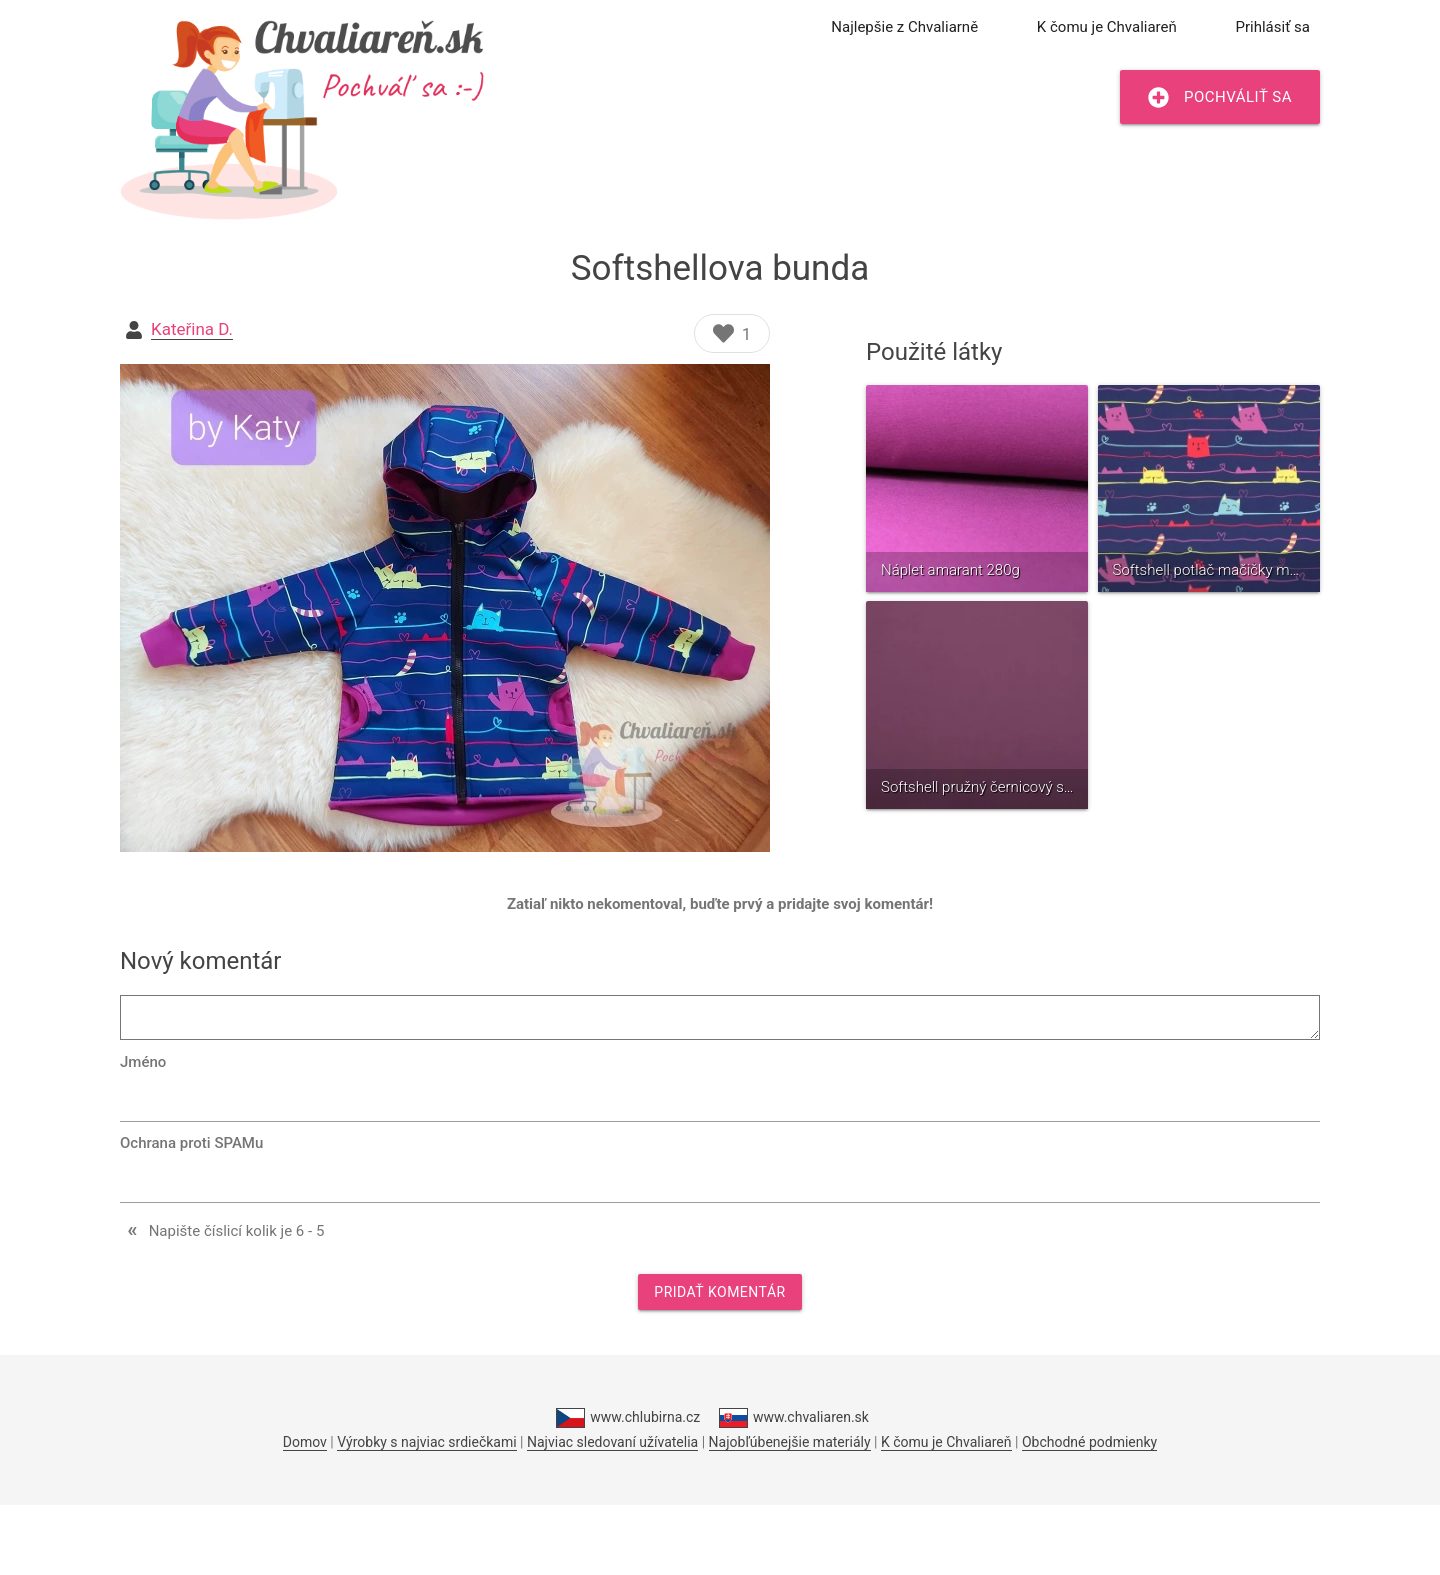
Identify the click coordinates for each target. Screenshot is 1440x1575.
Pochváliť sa (1220, 97)
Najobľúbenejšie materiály (790, 1442)
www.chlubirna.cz (628, 1418)
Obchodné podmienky (1089, 1442)
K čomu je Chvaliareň (1107, 27)
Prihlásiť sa (1273, 27)
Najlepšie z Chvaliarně (904, 27)
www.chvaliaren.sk (794, 1418)
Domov (305, 1442)
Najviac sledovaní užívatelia (612, 1442)
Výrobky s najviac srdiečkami (426, 1442)
